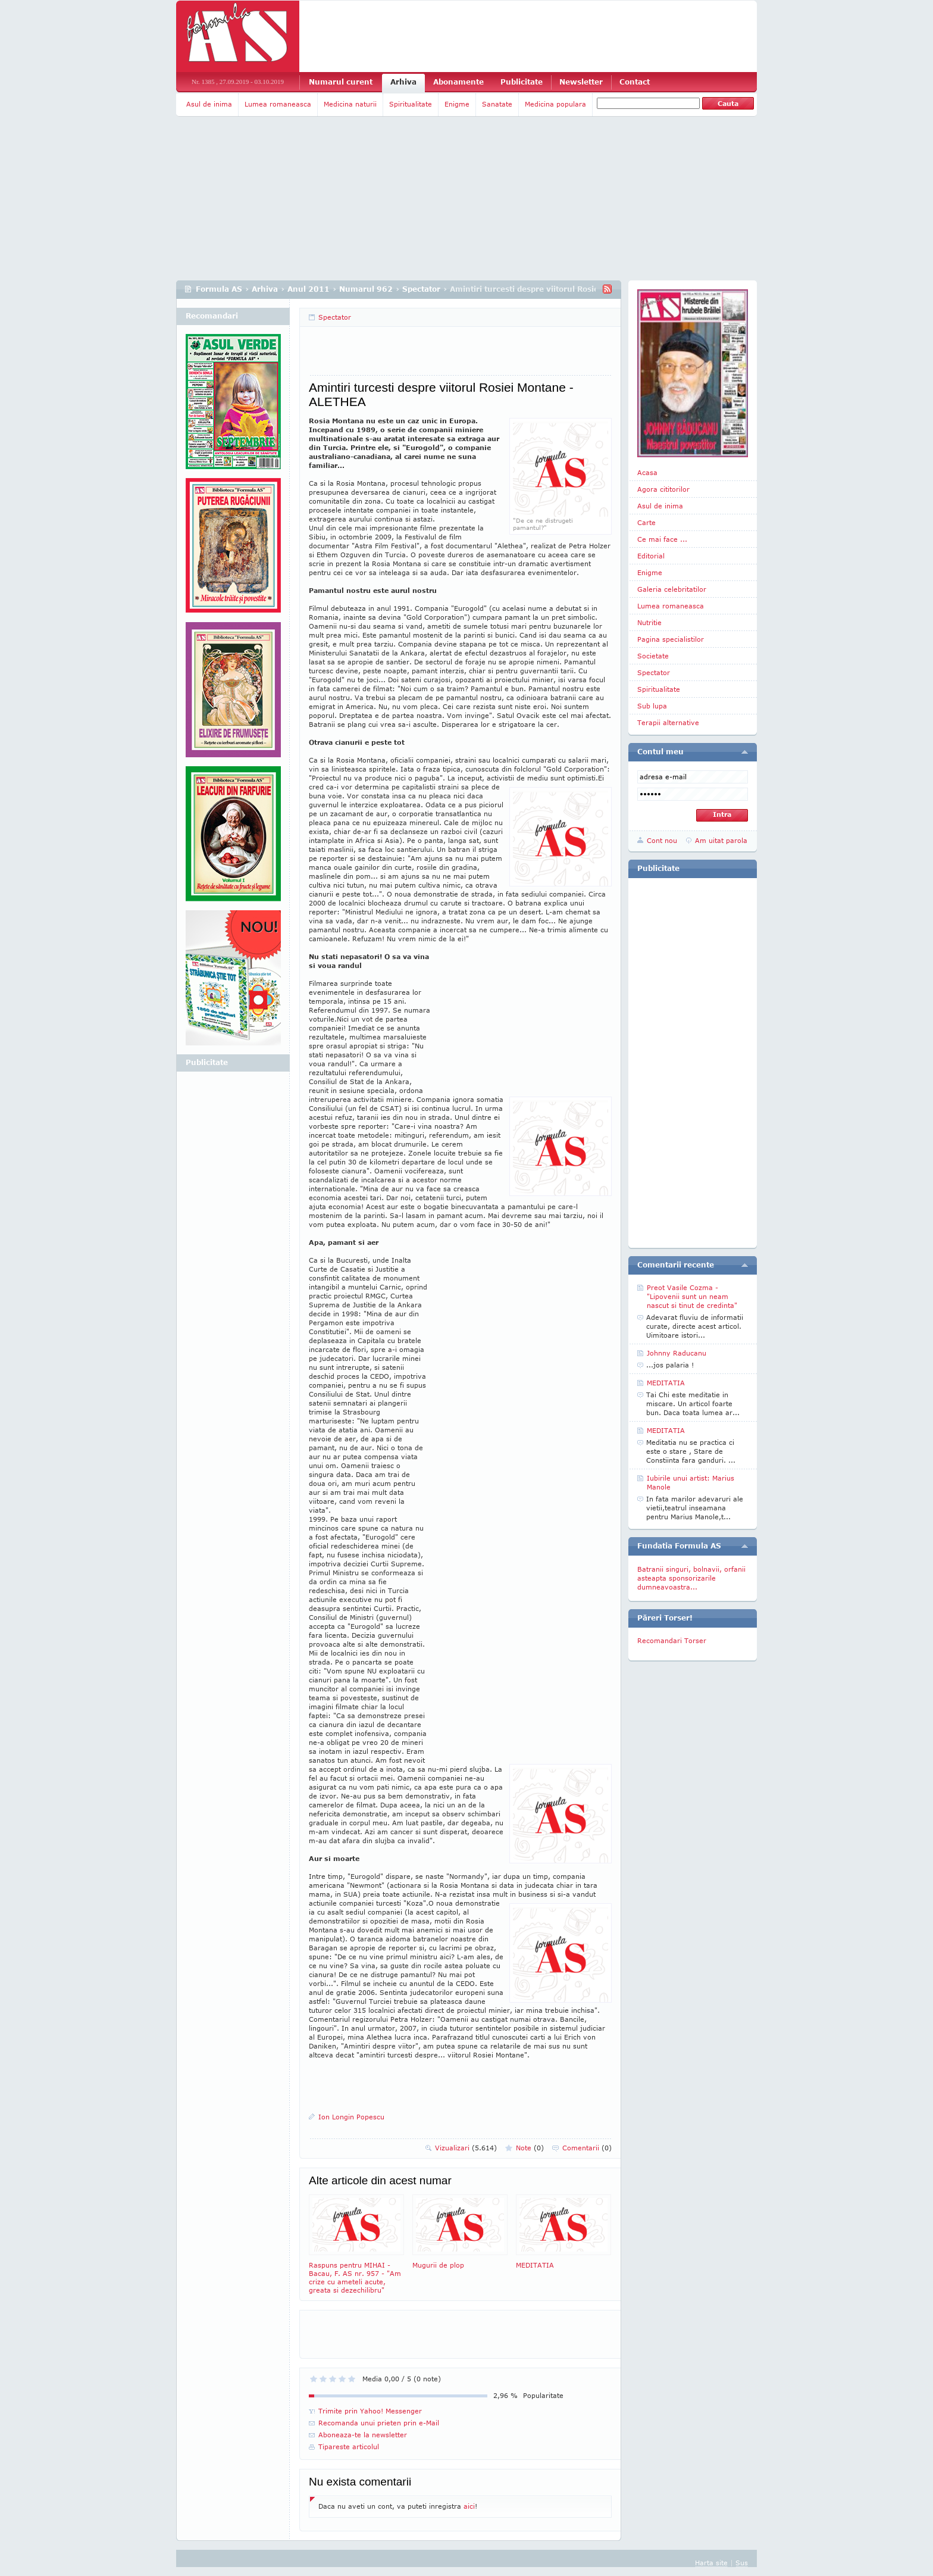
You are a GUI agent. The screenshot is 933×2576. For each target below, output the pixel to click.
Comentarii (587, 2148)
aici (469, 2506)
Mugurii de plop (460, 2231)
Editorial (651, 556)
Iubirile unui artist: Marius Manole (690, 1482)
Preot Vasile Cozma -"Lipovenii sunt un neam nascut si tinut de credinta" (692, 1296)
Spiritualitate (410, 104)
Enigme (456, 104)
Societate (653, 656)
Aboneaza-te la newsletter (362, 2434)
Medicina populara (555, 104)
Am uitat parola (721, 840)
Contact (634, 81)
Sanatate (497, 104)
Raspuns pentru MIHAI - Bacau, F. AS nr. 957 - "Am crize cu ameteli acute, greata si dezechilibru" (356, 2244)
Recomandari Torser (671, 1640)
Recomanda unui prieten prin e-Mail (378, 2423)
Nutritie (649, 622)
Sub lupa (652, 706)
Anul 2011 (308, 289)
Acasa (647, 472)
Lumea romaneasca (278, 104)
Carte (646, 522)
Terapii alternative (668, 722)
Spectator (421, 289)
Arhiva (403, 81)
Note (530, 2148)
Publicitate (521, 81)
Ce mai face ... (662, 539)
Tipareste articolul (348, 2446)
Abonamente (458, 81)
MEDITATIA (563, 2231)
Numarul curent (340, 81)
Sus (741, 2562)
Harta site (711, 2562)
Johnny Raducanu (676, 1353)
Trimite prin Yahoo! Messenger (370, 2411)
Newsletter (581, 81)
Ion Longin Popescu (351, 2117)
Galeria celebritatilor (671, 589)
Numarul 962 (366, 289)
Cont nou (662, 840)
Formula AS (219, 289)
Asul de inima (209, 104)
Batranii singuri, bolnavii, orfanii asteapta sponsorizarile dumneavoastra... (691, 1578)
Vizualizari (466, 2148)
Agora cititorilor (663, 489)
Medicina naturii (350, 104)
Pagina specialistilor (670, 639)
